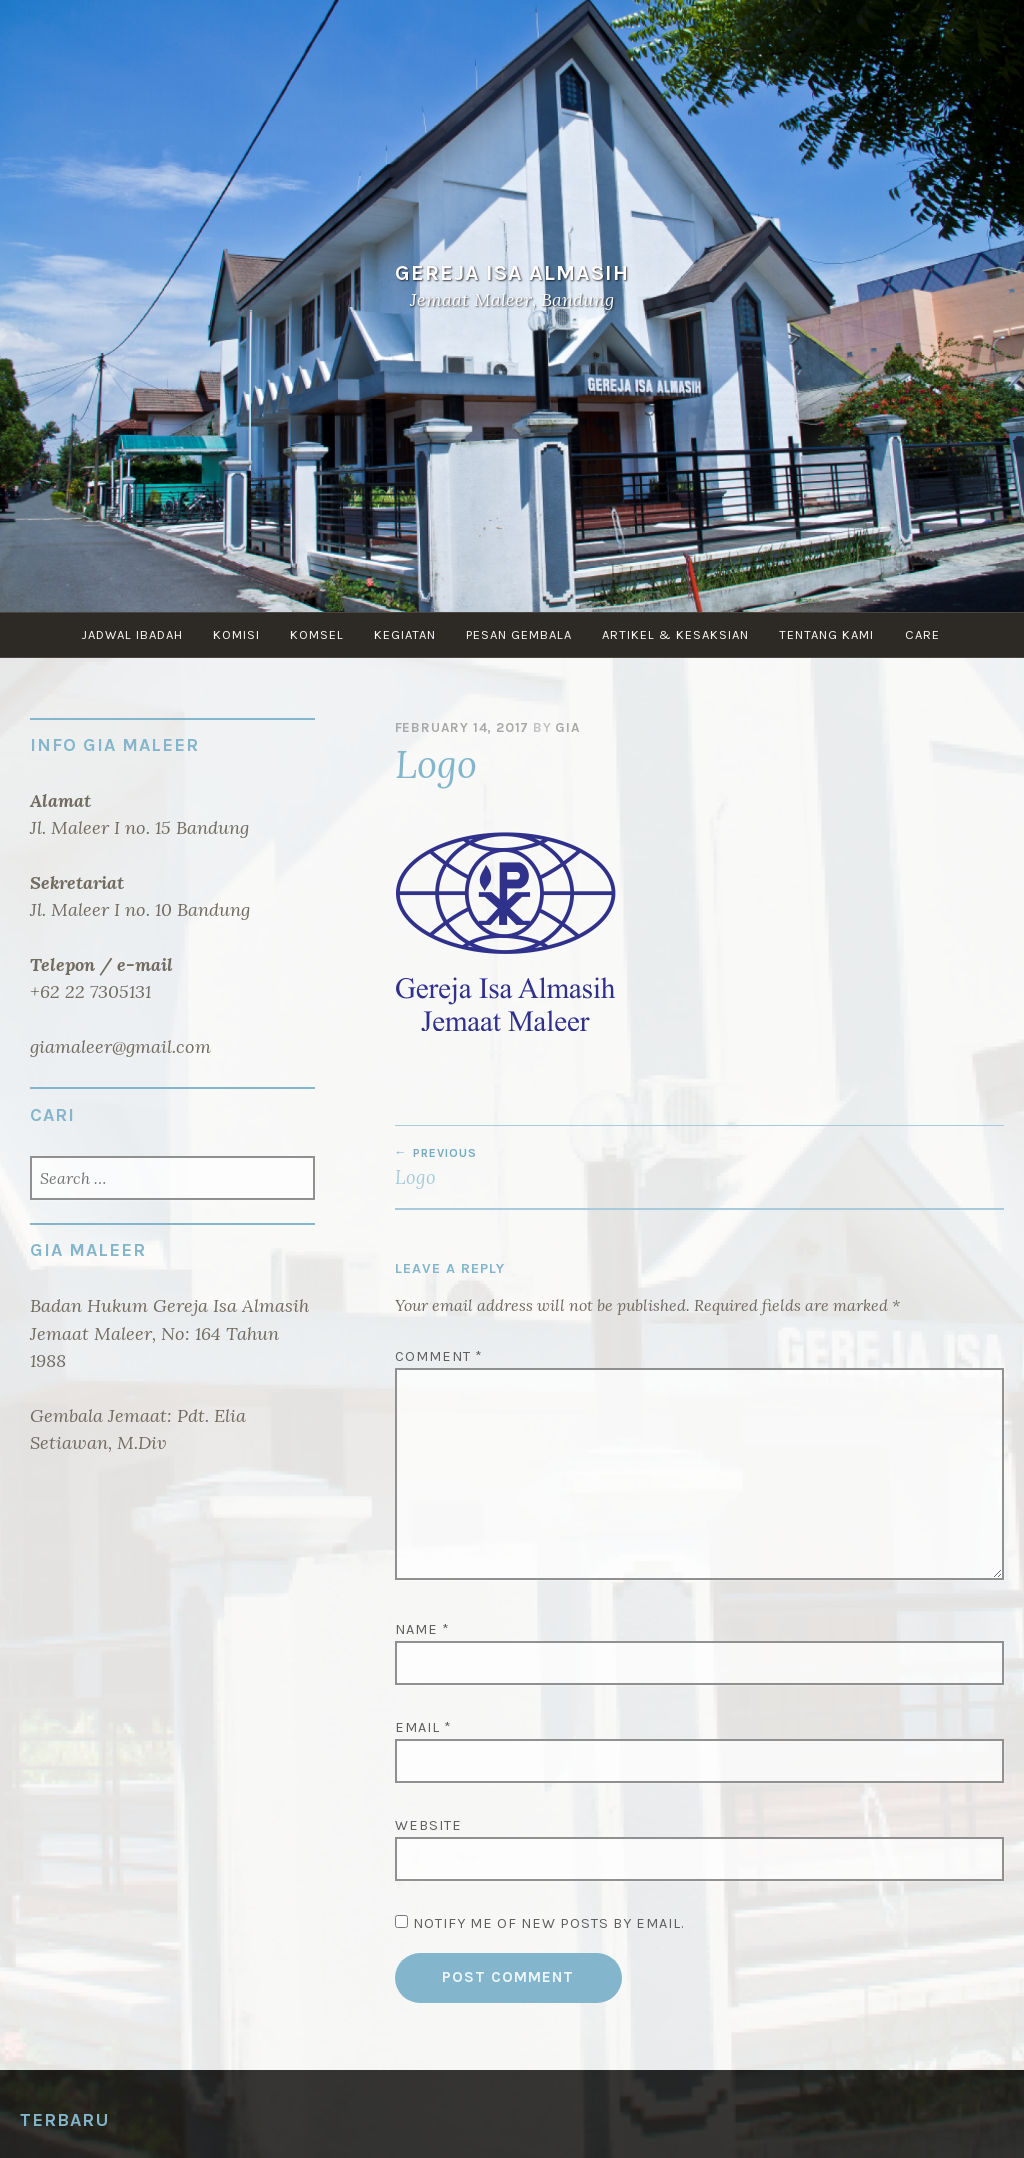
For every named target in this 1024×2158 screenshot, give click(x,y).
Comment (439, 1356)
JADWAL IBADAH (120, 634)
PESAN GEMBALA (523, 634)
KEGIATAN (405, 634)
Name (422, 1629)
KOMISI (228, 634)
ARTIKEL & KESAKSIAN (683, 634)
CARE (937, 634)
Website (428, 1825)
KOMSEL (313, 634)
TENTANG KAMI (838, 634)
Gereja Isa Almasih (512, 272)
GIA (567, 727)
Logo (547, 1167)
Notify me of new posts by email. (548, 1923)
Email (423, 1727)
